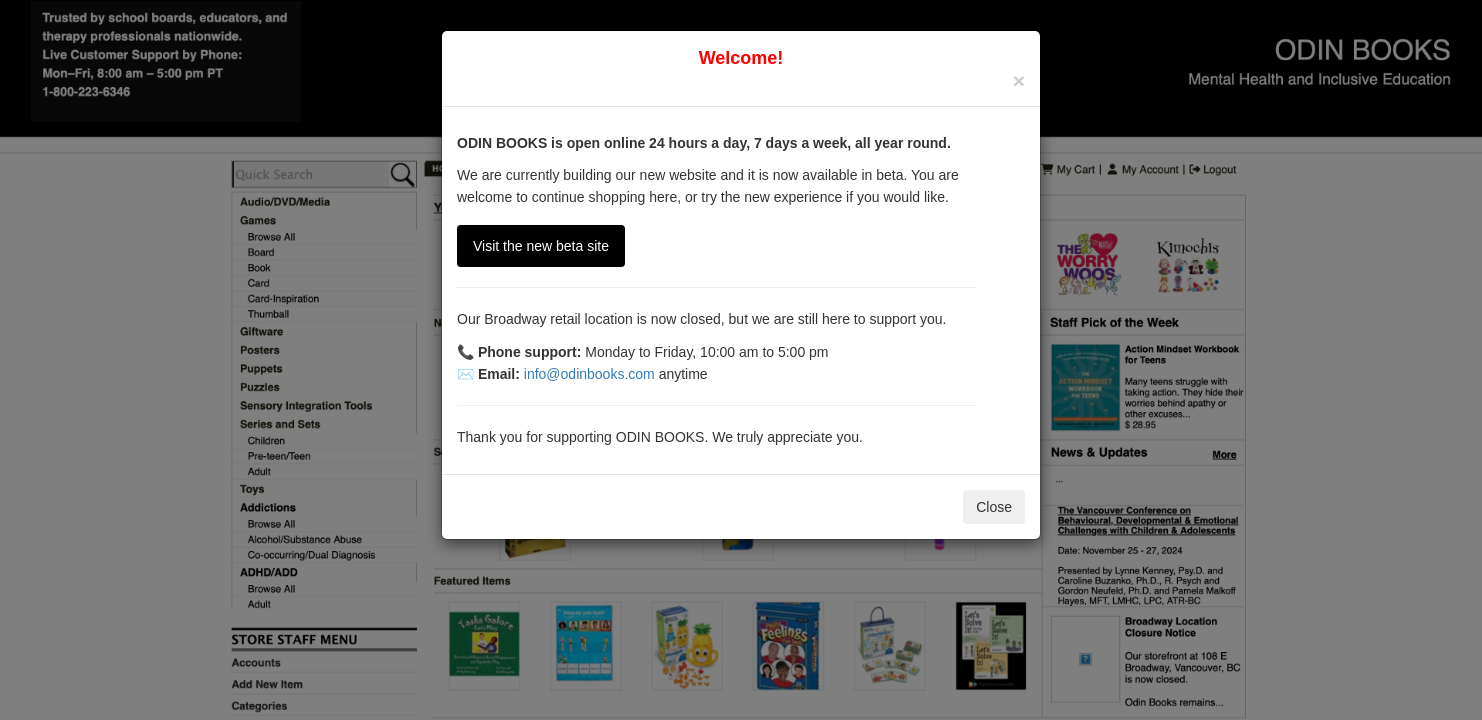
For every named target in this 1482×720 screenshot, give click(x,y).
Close (994, 507)
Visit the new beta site (541, 246)
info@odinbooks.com (589, 374)
